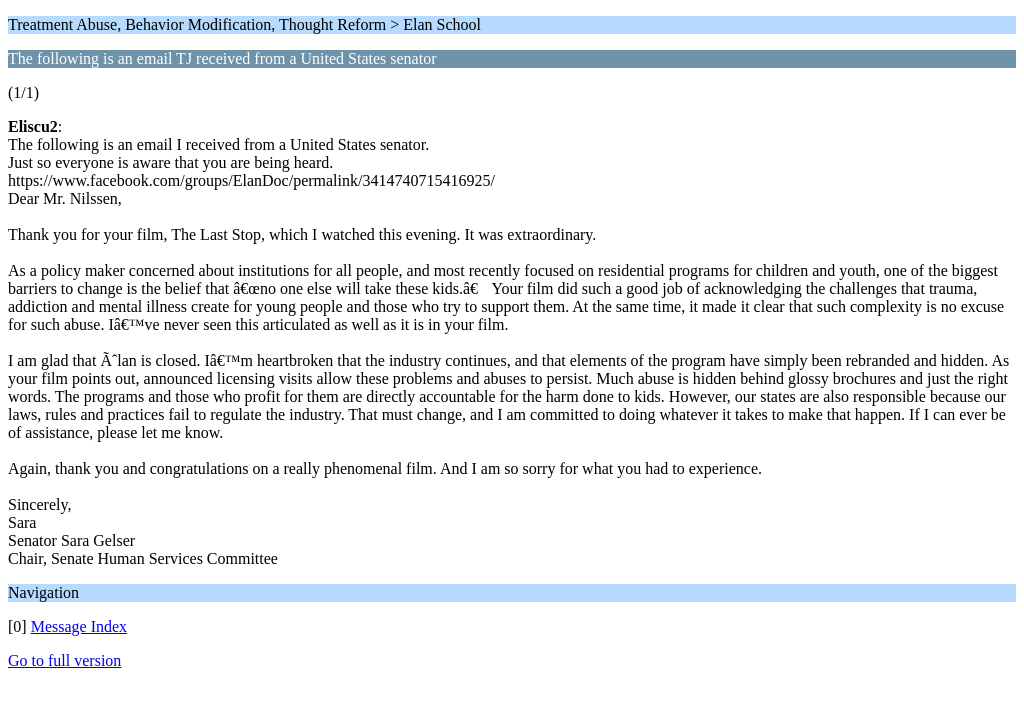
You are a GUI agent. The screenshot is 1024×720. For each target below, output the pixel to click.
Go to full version (64, 660)
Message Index (79, 626)
